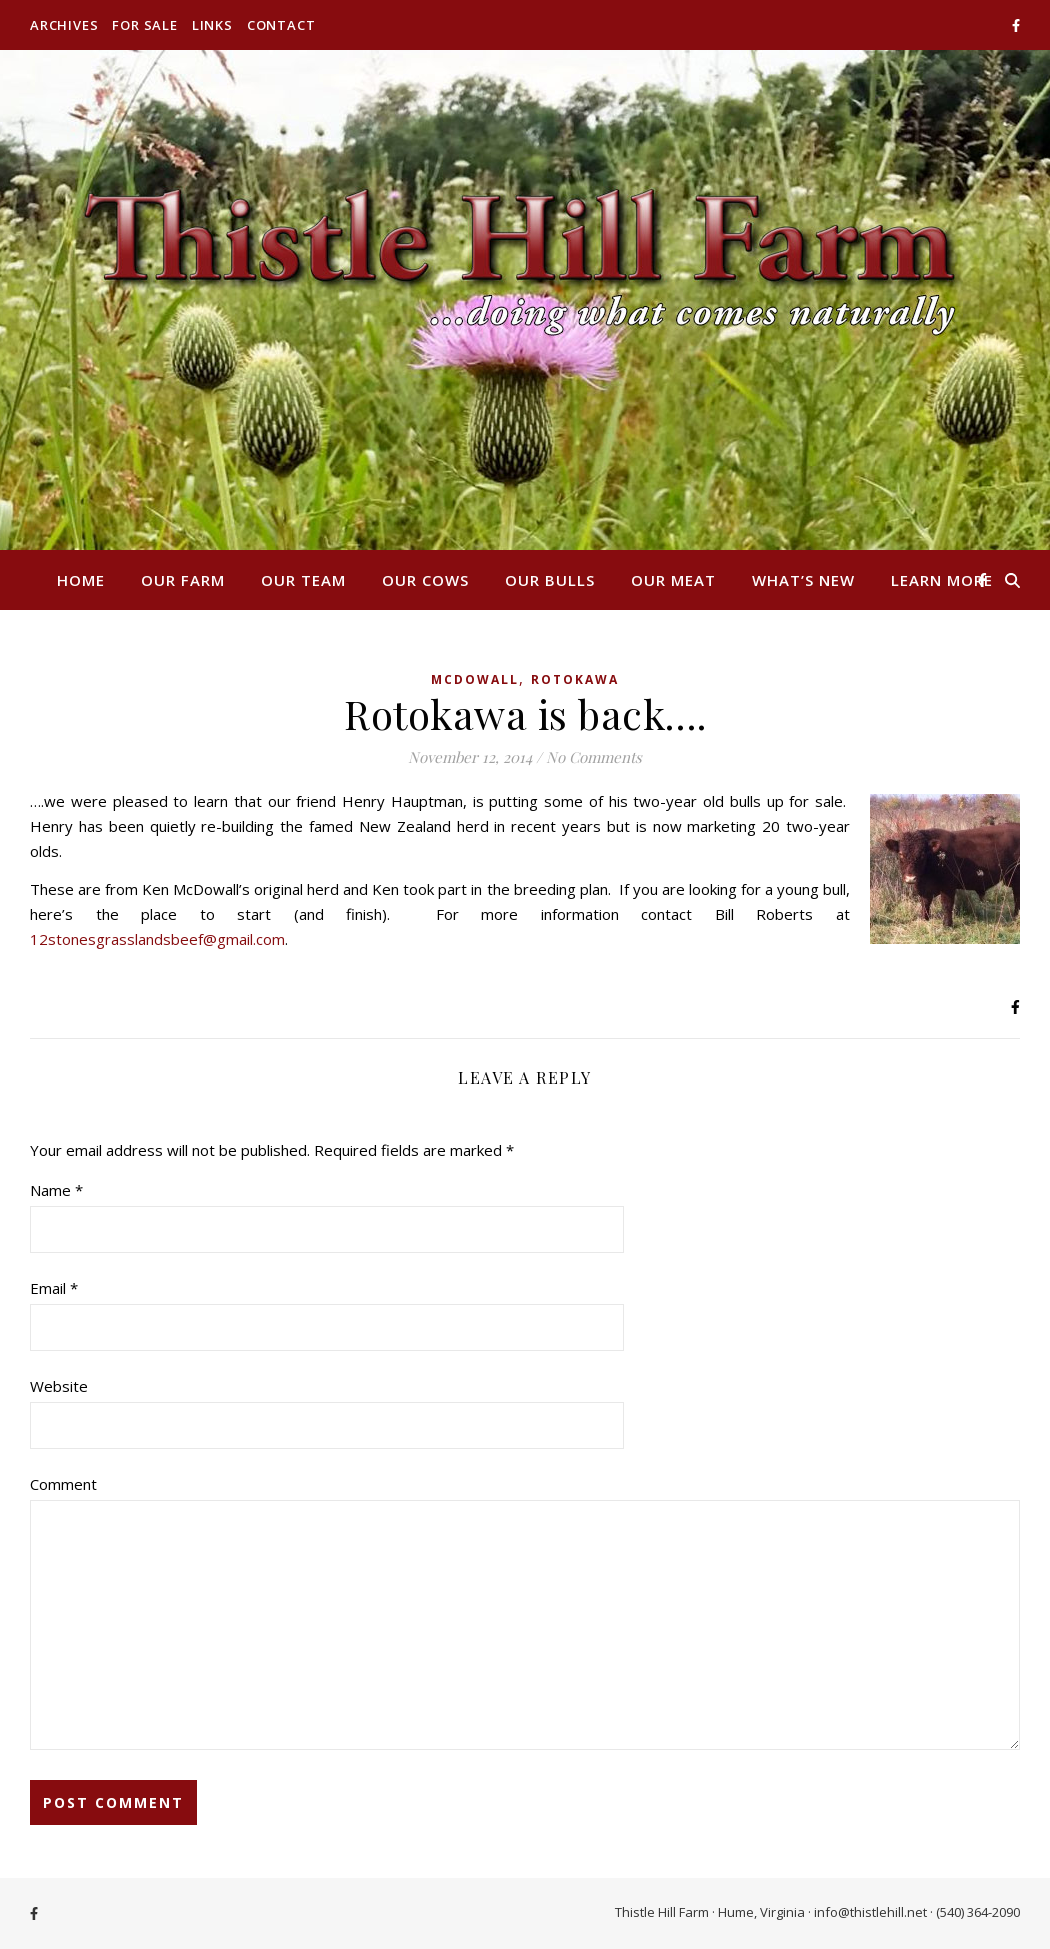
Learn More (942, 580)
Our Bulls (550, 580)
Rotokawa (575, 679)
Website (59, 1386)
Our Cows (425, 580)
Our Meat (673, 580)
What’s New (803, 580)
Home (81, 580)
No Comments (594, 757)
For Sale (144, 25)
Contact (281, 25)
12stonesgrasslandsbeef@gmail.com (157, 939)
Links (212, 25)
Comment (63, 1484)
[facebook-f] (1016, 25)
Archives (64, 25)
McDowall (475, 679)
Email (54, 1288)
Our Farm (183, 580)
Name (56, 1190)
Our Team (303, 580)
